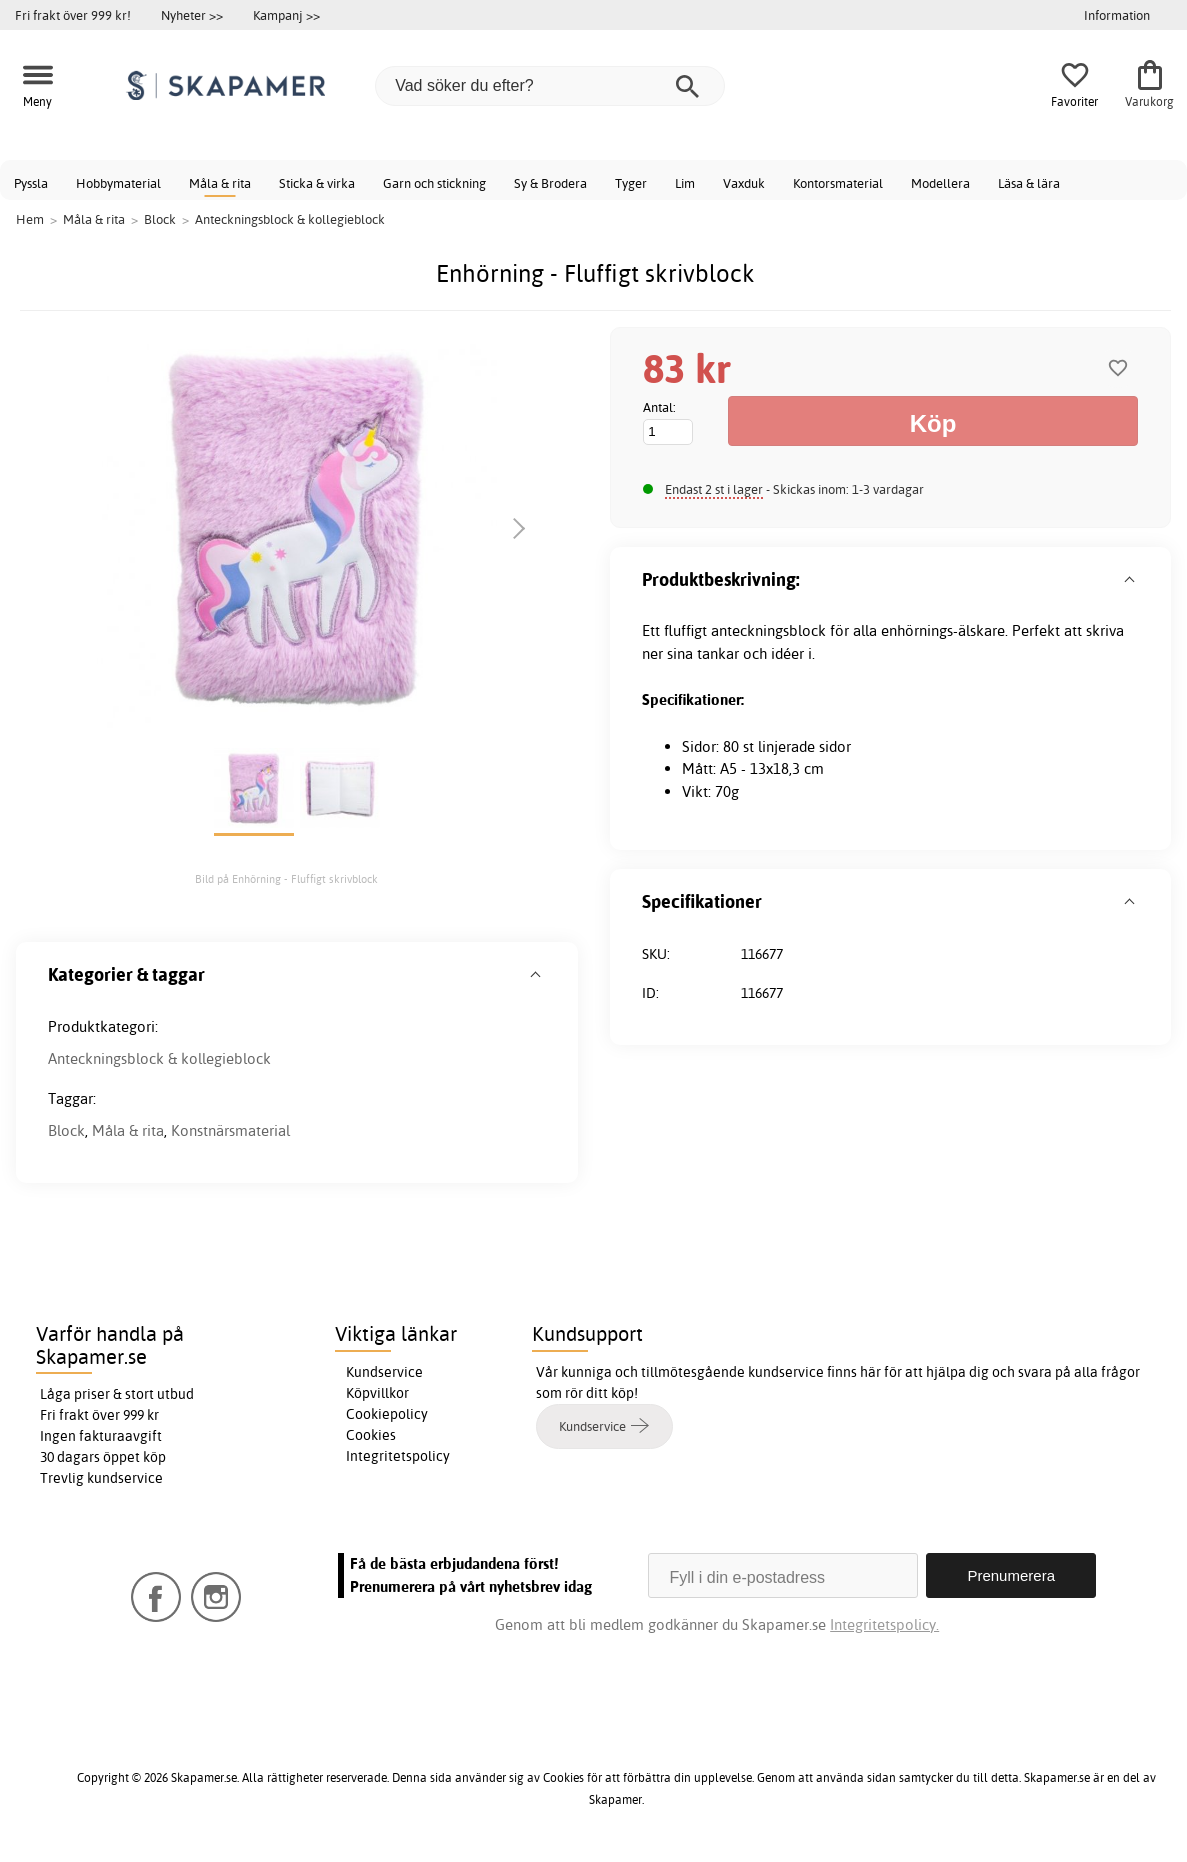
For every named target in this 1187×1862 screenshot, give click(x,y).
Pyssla (31, 183)
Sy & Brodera (550, 183)
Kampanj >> (286, 15)
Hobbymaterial (118, 183)
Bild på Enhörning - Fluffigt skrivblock (286, 879)
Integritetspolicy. (884, 1624)
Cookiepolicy (387, 1414)
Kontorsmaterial (838, 183)
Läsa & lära (1029, 183)
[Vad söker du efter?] (550, 86)
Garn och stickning (434, 183)
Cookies (371, 1435)
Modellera (940, 183)
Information (1117, 15)
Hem (30, 219)
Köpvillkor (377, 1393)
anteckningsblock (768, 630)
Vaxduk (744, 183)
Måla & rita (220, 183)
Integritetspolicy (398, 1456)
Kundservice (384, 1372)
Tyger (631, 183)
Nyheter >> (192, 15)
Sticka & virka (317, 183)
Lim (685, 183)
